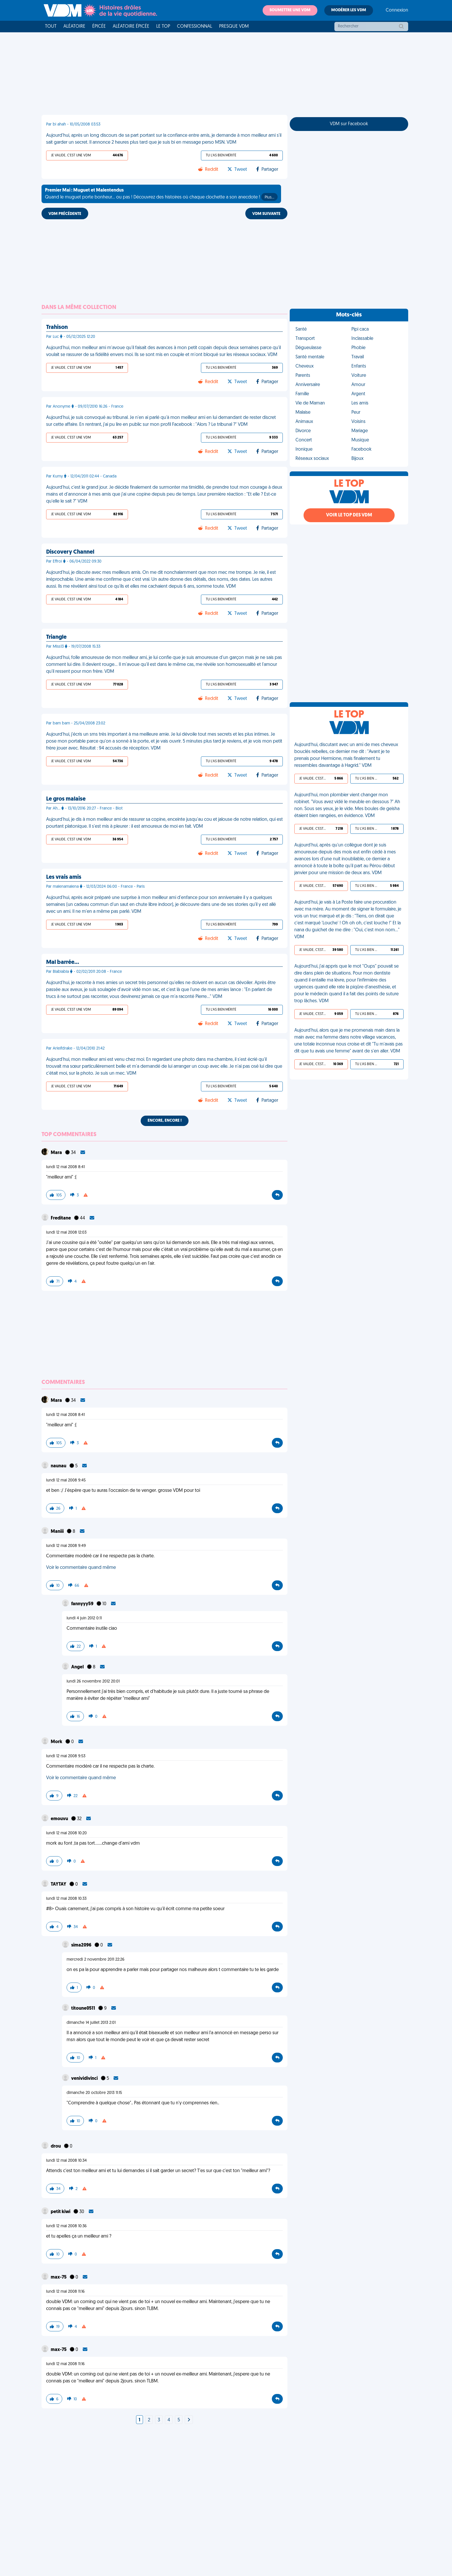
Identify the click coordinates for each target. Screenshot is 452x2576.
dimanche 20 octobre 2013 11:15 (94, 2093)
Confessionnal (194, 26)
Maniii (58, 1531)
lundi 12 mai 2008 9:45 (66, 1480)
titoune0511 (83, 2008)
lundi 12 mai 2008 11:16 (65, 2292)
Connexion (397, 10)
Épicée (99, 26)
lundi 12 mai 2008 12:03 (66, 1232)
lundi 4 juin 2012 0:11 (84, 1618)
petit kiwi (61, 2212)
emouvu (60, 1819)
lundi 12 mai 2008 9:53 (65, 1756)
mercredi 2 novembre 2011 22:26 (96, 1959)
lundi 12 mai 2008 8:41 (65, 1167)
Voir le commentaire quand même (81, 1567)
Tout (50, 26)
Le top (163, 26)
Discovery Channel (70, 552)
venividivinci (85, 2078)
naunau (59, 1466)
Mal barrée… (62, 962)
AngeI (78, 1667)
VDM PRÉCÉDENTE (64, 214)
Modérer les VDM (348, 10)
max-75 (59, 2277)
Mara (57, 1153)
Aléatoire (74, 26)
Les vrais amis (63, 877)
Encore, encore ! (165, 1121)
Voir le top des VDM (349, 515)
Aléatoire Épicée (131, 26)
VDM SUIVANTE (266, 214)
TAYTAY (59, 1884)
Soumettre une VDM (290, 10)
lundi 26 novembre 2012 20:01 (93, 1681)
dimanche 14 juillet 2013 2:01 (91, 2023)
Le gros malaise (66, 799)
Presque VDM (234, 26)
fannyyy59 (82, 1604)
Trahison (57, 327)
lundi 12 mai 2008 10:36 (66, 2226)
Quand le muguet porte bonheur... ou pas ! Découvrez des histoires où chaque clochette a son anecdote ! (161, 194)
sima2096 (81, 1945)
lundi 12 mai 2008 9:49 (66, 1546)
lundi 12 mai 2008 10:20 (66, 1833)
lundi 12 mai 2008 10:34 (66, 2161)
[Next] (189, 2420)
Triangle (56, 637)
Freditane (61, 1218)
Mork (57, 1742)
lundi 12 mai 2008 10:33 (66, 1899)
